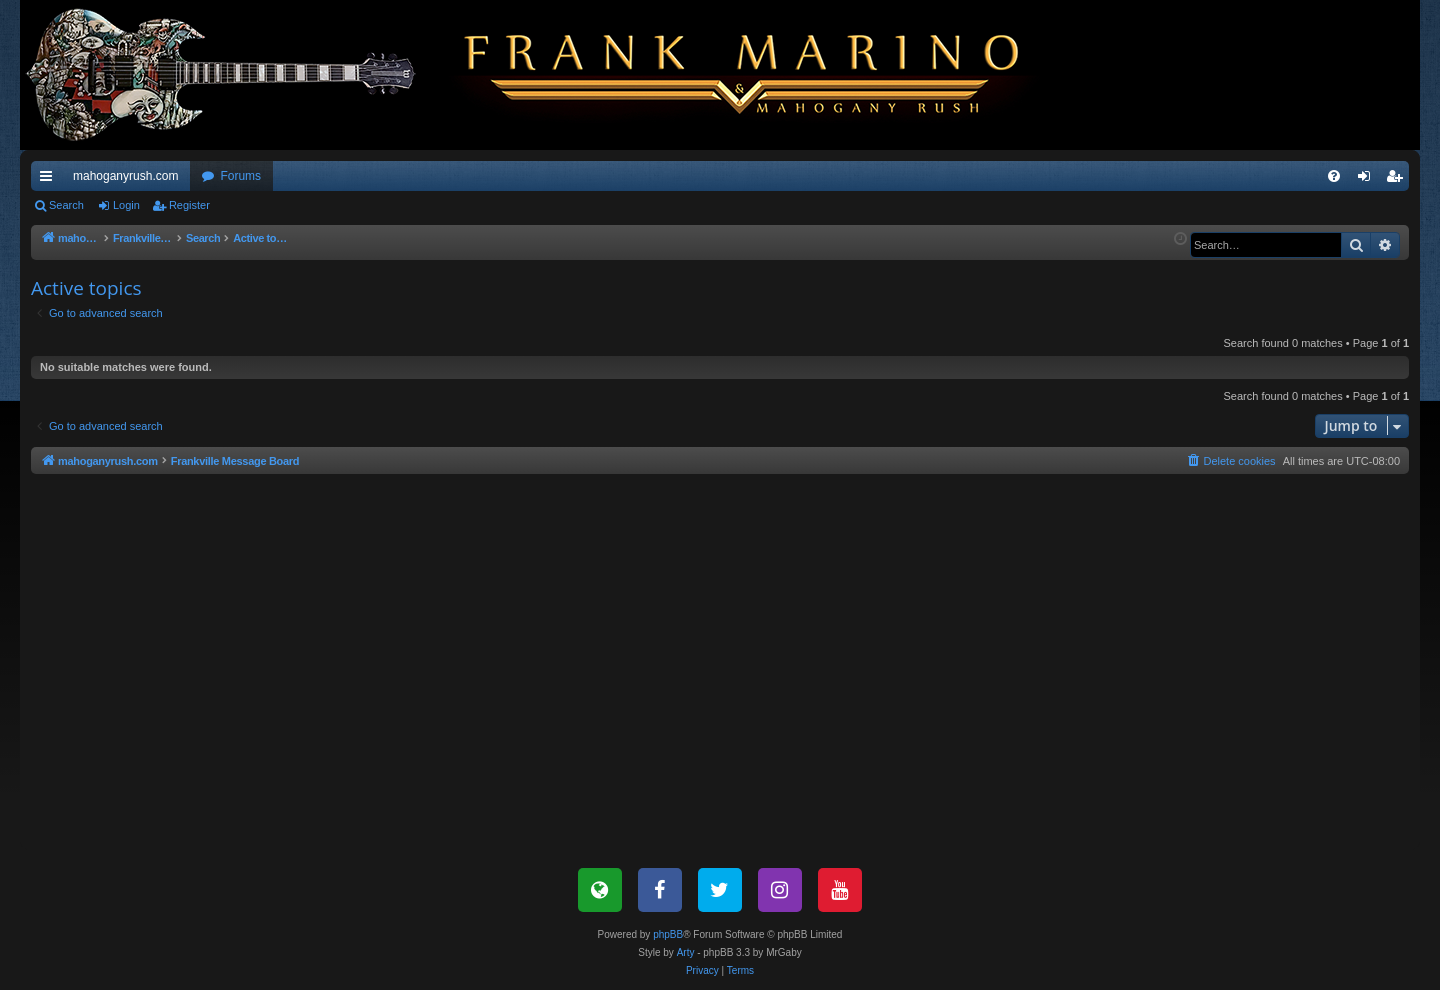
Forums (240, 176)
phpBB (668, 934)
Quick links (50, 180)
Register (189, 205)
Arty (686, 952)
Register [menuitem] (1398, 180)
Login (126, 205)
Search (66, 205)
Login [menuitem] (1368, 180)
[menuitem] (1334, 176)
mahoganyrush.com (125, 176)
